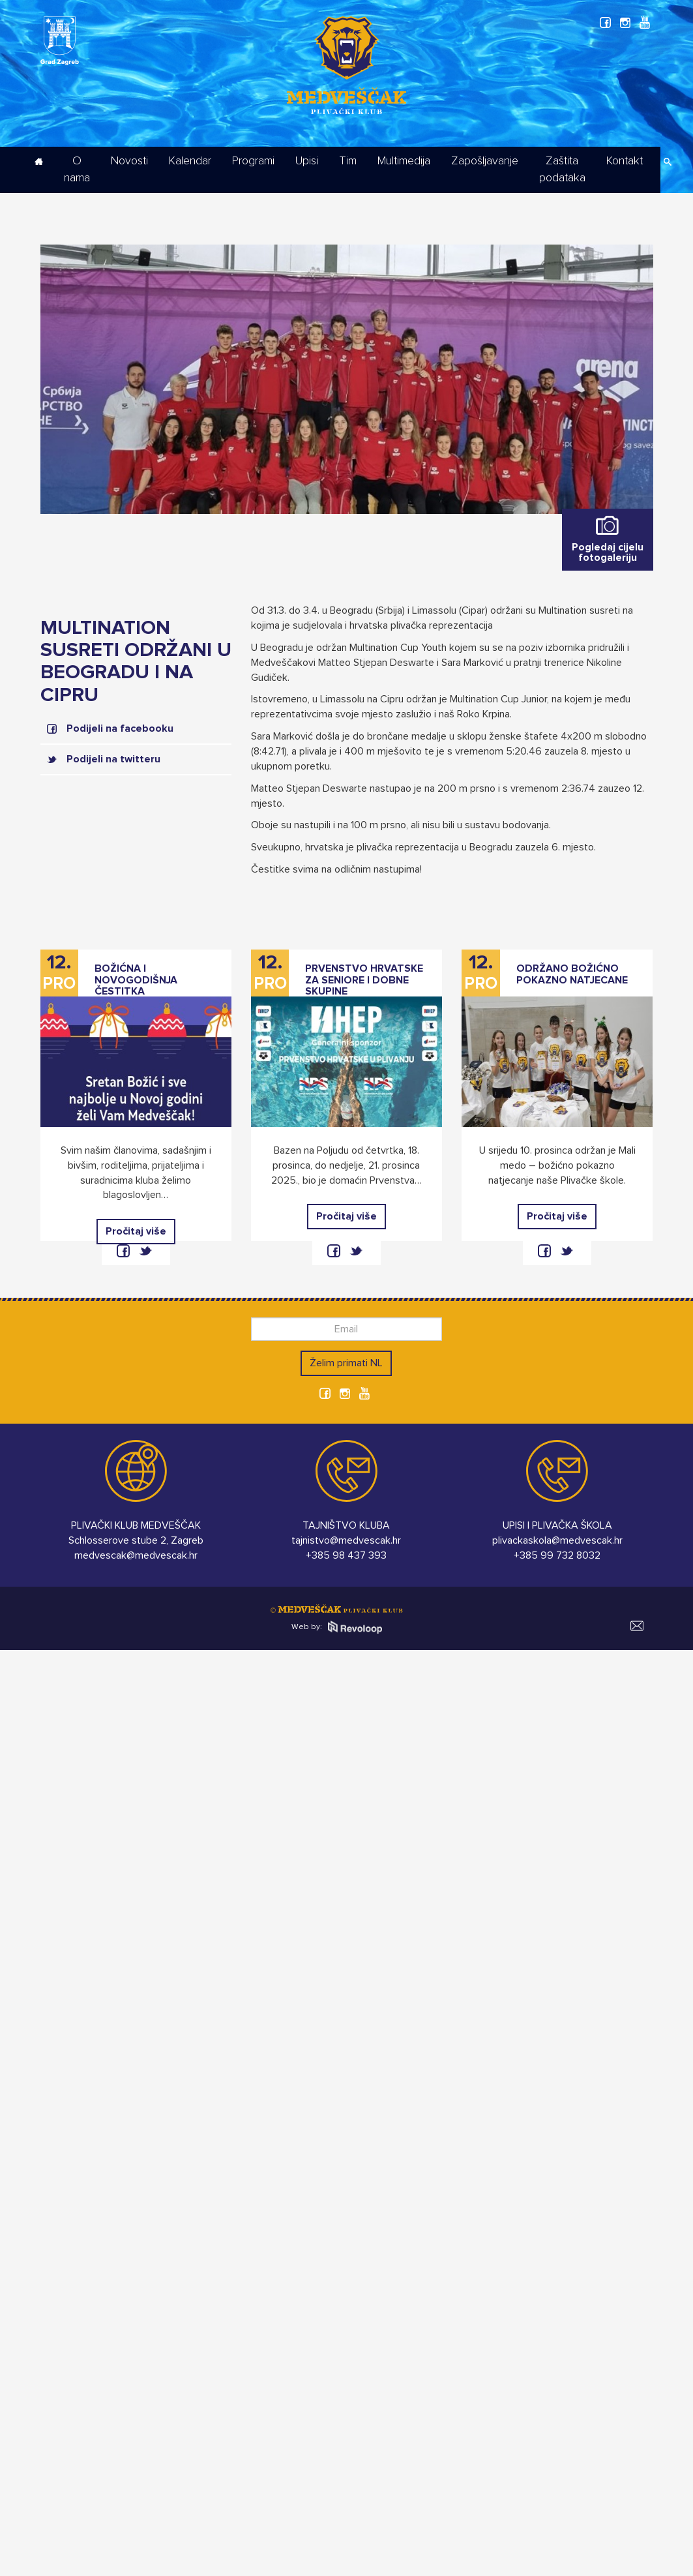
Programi (253, 161)
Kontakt (624, 161)
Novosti (129, 161)
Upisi (306, 161)
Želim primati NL (346, 1363)
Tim (348, 161)
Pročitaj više (136, 1231)
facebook (123, 1250)
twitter (145, 1250)
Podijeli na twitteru (113, 759)
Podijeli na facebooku (119, 728)
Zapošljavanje (484, 161)
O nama (77, 169)
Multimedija (403, 161)
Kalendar (190, 161)
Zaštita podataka (562, 169)
